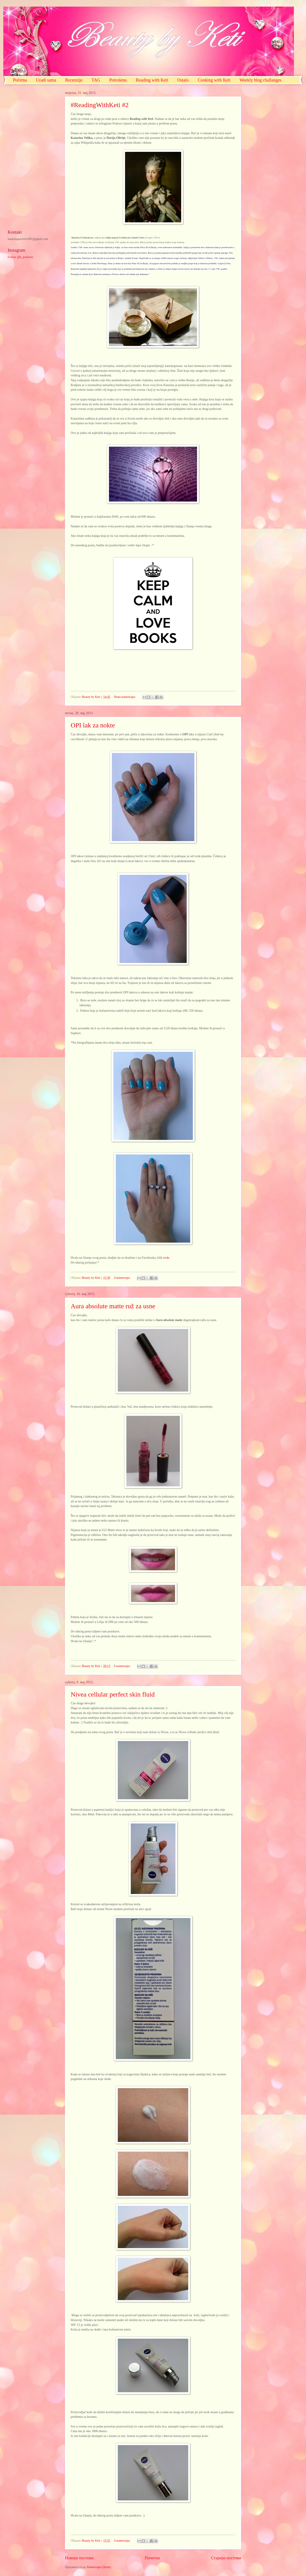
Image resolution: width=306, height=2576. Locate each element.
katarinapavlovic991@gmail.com (28, 239)
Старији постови (226, 2558)
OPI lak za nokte (93, 725)
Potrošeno (118, 80)
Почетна (152, 2558)
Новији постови (79, 2558)
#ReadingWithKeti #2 (100, 104)
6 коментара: (122, 1666)
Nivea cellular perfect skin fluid (113, 1694)
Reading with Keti (152, 80)
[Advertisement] (32, 157)
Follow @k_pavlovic (20, 257)
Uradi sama (46, 80)
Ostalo (183, 80)
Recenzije (74, 80)
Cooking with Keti (214, 80)
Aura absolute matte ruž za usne (113, 1306)
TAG (96, 80)
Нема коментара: (125, 697)
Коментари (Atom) (99, 2567)
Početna (20, 80)
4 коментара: (122, 1277)
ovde (166, 1257)
